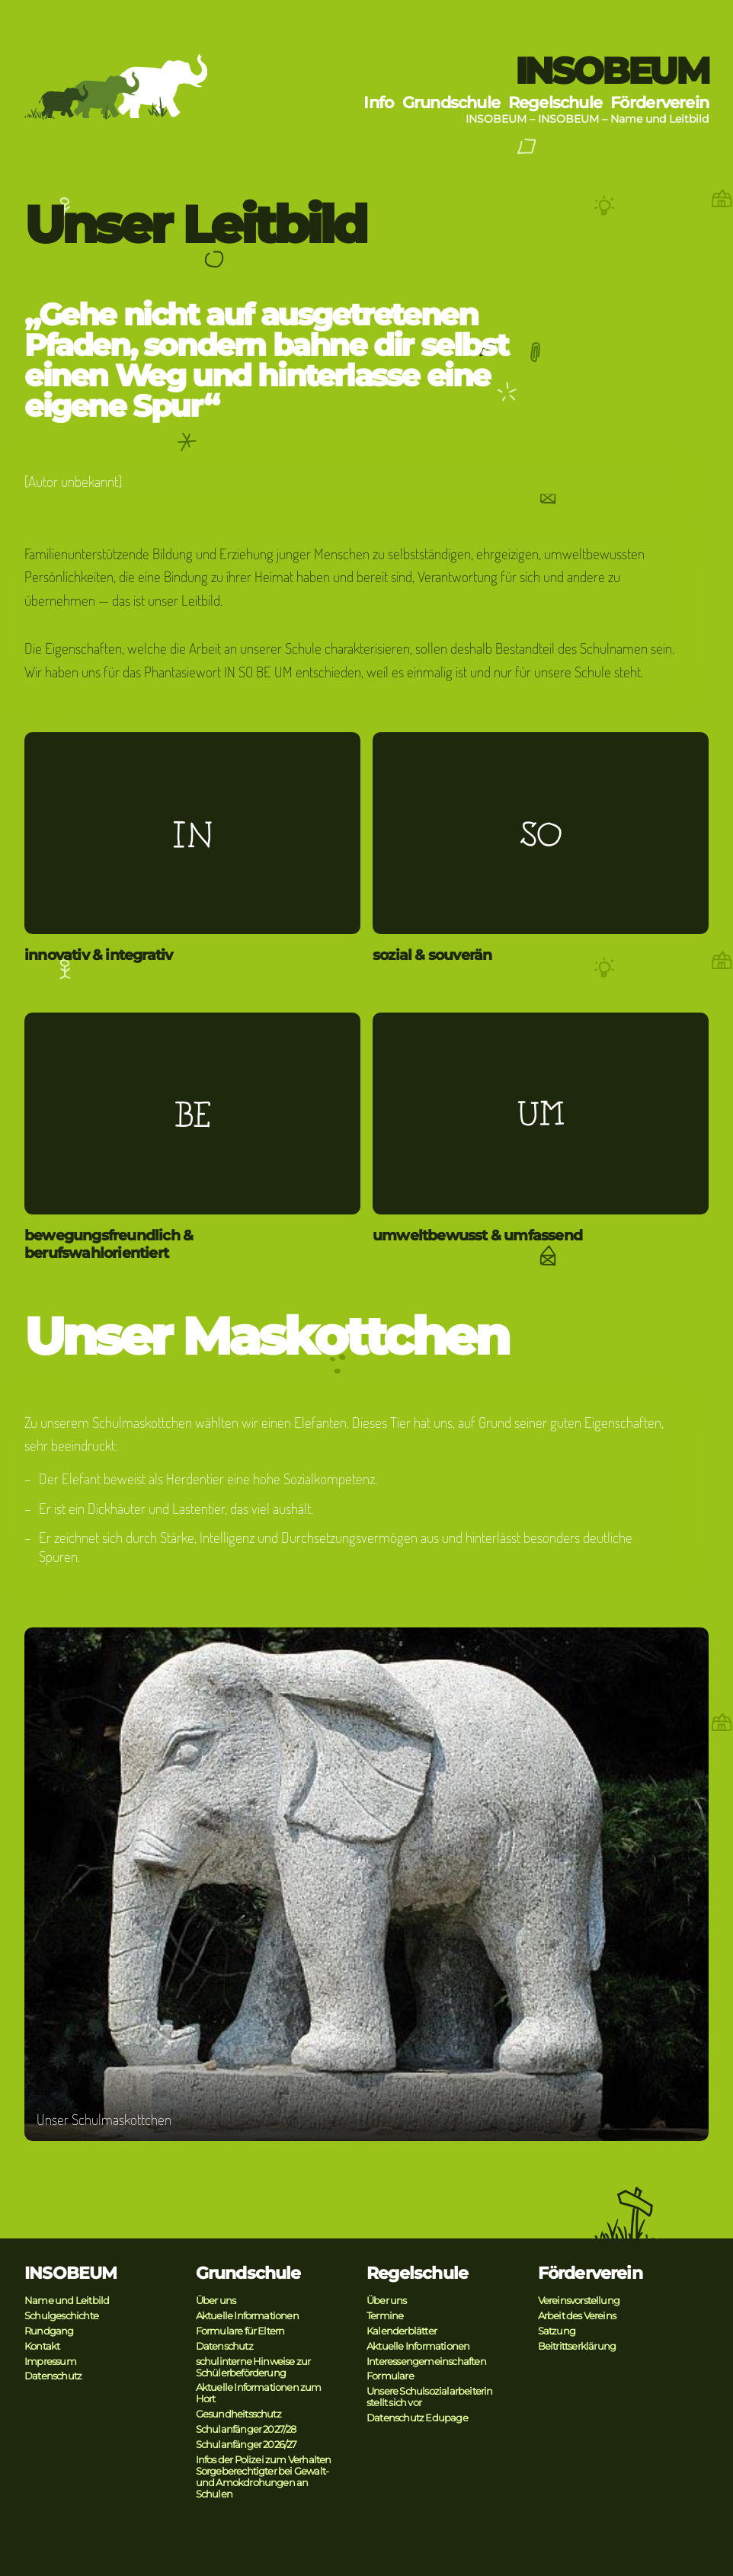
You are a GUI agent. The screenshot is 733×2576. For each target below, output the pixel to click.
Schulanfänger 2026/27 (246, 2444)
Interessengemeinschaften (426, 2361)
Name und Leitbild (659, 119)
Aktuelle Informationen (247, 2316)
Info (378, 102)
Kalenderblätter (401, 2331)
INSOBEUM (612, 71)
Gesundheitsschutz (238, 2414)
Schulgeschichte (61, 2316)
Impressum (50, 2361)
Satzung (556, 2331)
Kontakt (41, 2346)
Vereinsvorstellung (579, 2300)
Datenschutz (53, 2376)
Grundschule (451, 102)
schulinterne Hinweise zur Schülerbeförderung (253, 2367)
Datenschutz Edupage (417, 2418)
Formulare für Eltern (240, 2331)
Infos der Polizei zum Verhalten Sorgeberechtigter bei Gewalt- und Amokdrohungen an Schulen (263, 2477)
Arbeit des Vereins (577, 2316)
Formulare (390, 2376)
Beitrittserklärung (577, 2346)
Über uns (216, 2300)
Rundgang (49, 2331)
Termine (384, 2316)
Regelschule (555, 102)
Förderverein (659, 102)
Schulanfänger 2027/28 (246, 2429)
